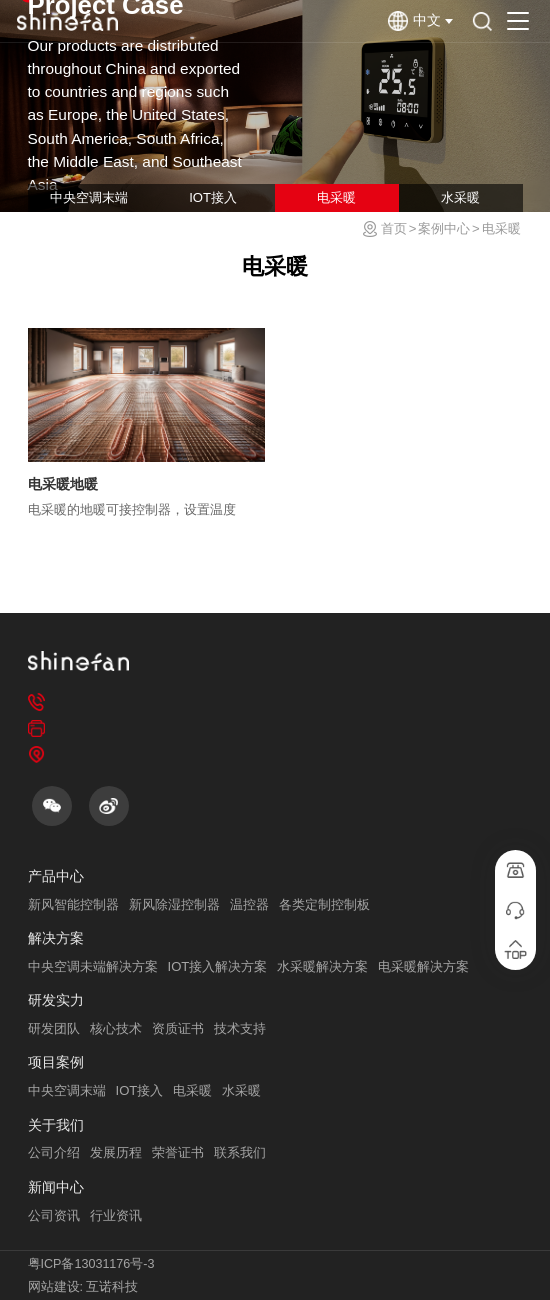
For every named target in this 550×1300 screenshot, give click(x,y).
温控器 (249, 904)
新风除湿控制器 (174, 904)
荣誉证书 (178, 1152)
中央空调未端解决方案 (93, 966)
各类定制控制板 (324, 904)
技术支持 (240, 1028)
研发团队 (54, 1028)
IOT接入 (213, 197)
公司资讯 (54, 1215)
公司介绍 (54, 1152)
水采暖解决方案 (322, 966)
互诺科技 (112, 1287)
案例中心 (444, 228)
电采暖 (336, 197)
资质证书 (178, 1028)
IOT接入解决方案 (218, 966)
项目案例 (56, 1062)
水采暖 (460, 197)
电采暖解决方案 (423, 966)
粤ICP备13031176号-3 (91, 1264)
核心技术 (116, 1028)
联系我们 (240, 1152)
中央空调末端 (89, 197)
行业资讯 (116, 1215)
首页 (394, 228)
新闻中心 (56, 1187)
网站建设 (54, 1287)
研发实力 (56, 1000)
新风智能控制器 (73, 904)
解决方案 (56, 938)
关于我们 (56, 1125)
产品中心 (56, 876)
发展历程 (116, 1152)
